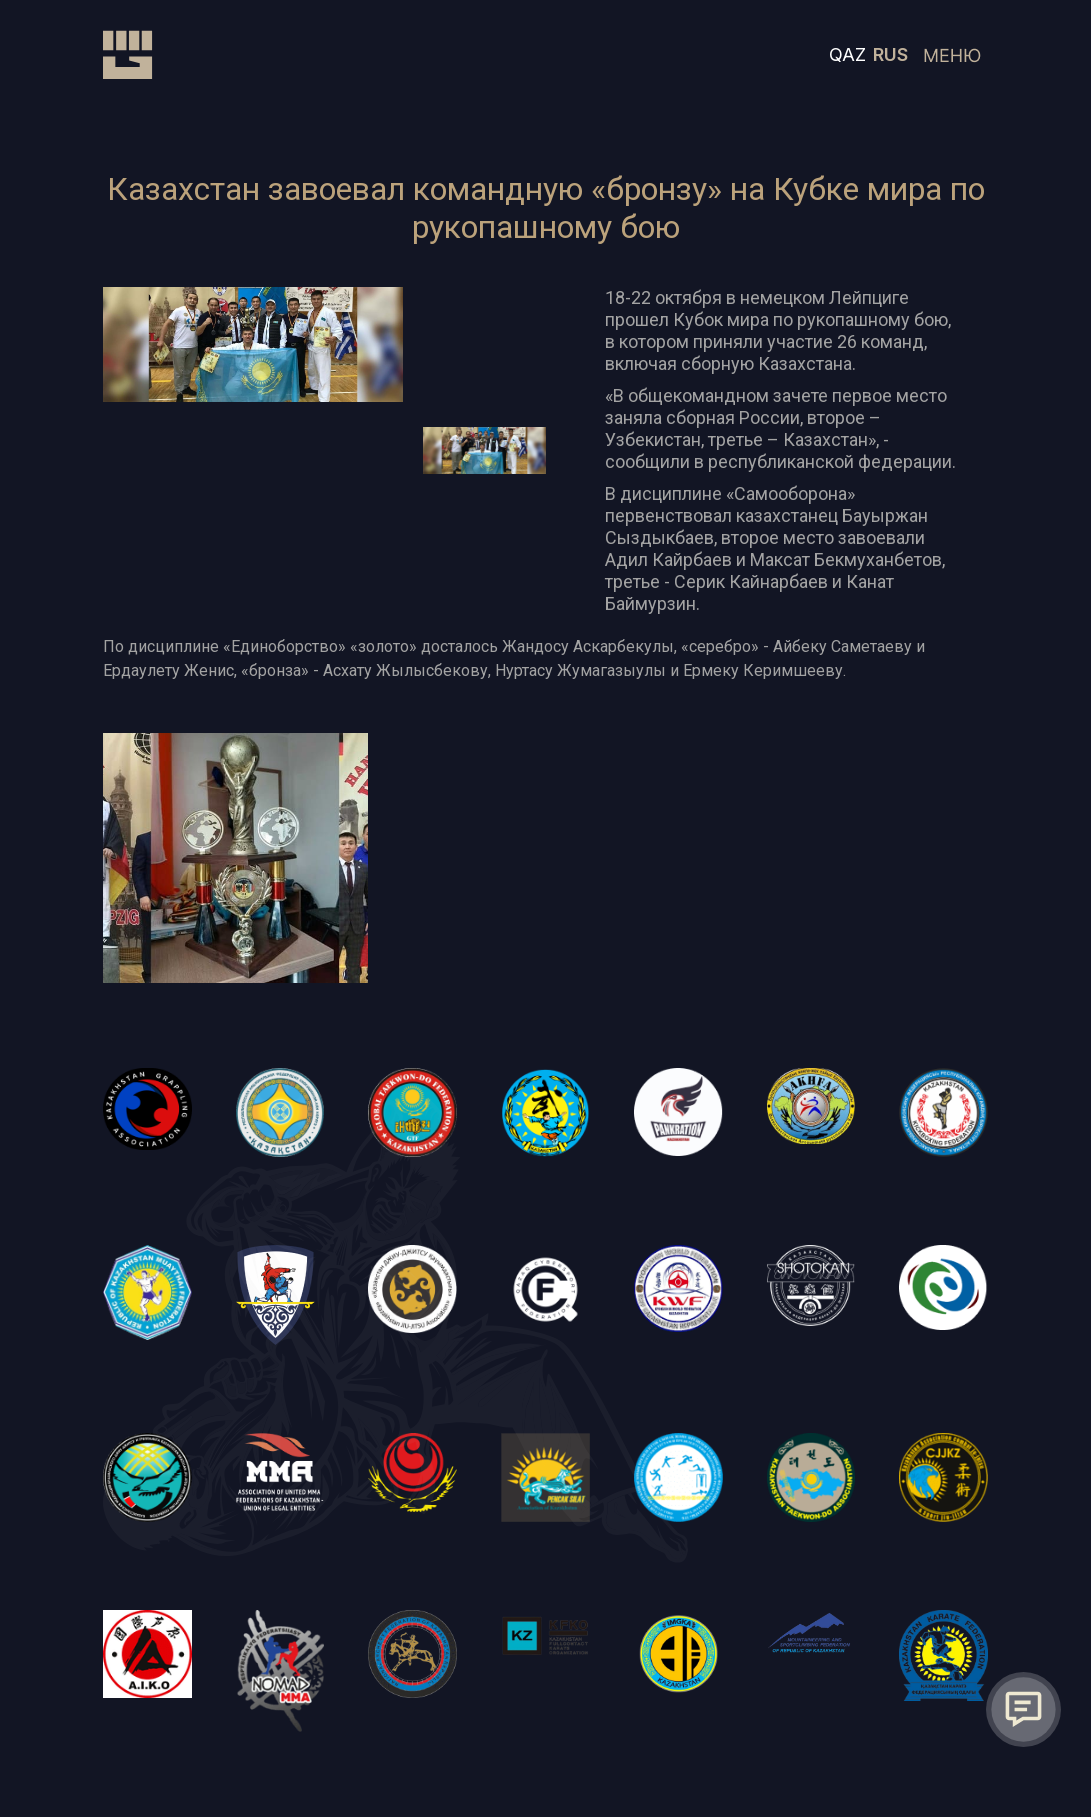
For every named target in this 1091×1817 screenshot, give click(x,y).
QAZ (847, 54)
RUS (890, 54)
